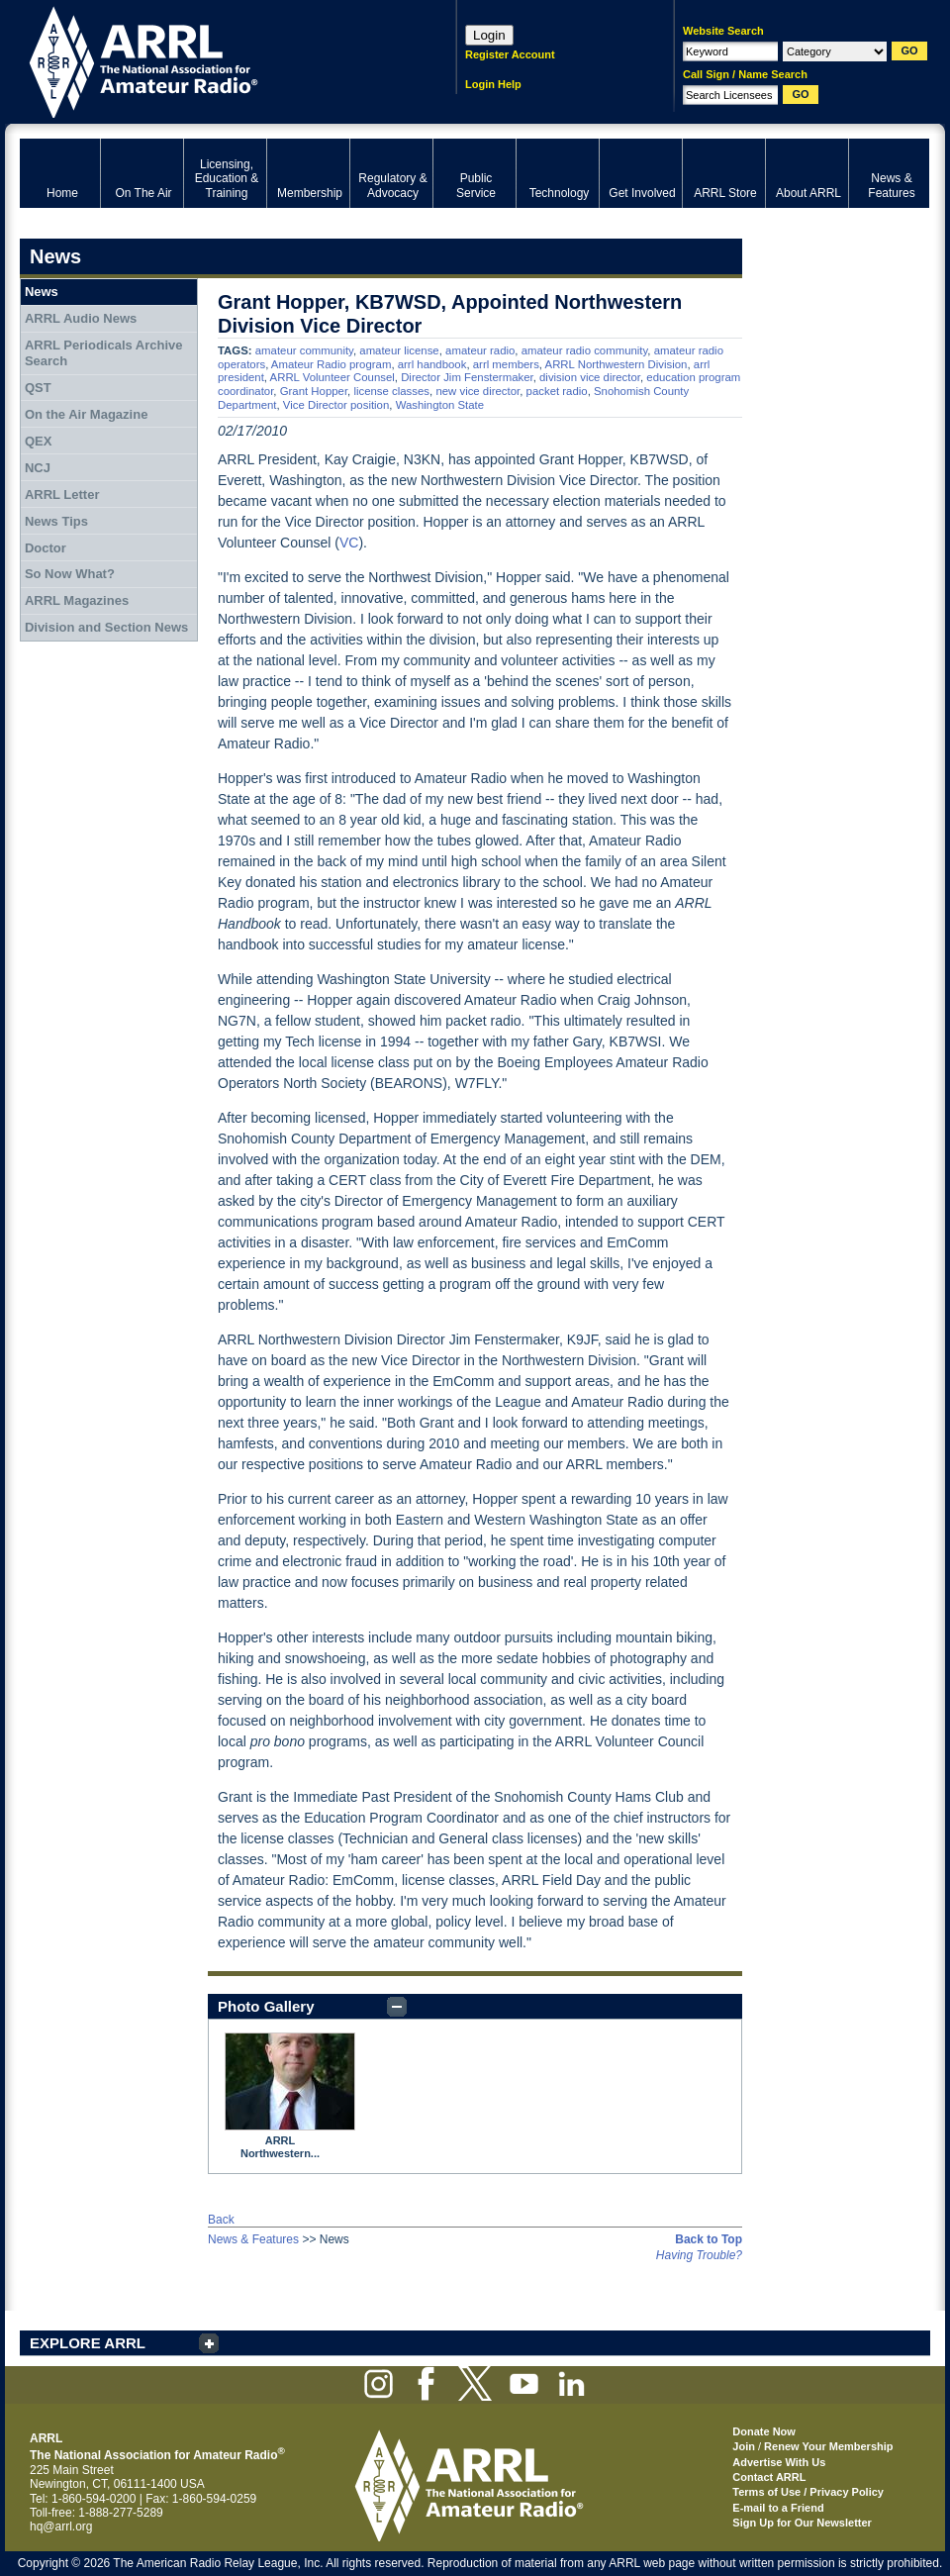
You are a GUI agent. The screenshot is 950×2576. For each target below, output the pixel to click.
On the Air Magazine (86, 414)
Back (221, 2220)
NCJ (37, 467)
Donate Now (764, 2431)
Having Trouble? (699, 2255)
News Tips (56, 521)
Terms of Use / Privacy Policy (808, 2492)
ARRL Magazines (77, 600)
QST (38, 387)
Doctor (45, 548)
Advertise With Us (778, 2462)
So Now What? (70, 573)
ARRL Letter (62, 494)
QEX (38, 441)
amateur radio (480, 350)
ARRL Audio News (81, 318)
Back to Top (708, 2239)
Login (489, 35)
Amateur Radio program (331, 364)
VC (348, 542)
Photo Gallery (266, 2006)
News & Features (253, 2239)
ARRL (212, 60)
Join (743, 2446)
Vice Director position (336, 405)
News (41, 291)
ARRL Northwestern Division (616, 364)
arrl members (506, 364)
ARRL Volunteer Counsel (332, 377)
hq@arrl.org (61, 2526)
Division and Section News (106, 627)
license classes (391, 391)
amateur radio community (585, 350)
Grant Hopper (313, 391)
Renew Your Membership (828, 2446)
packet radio (557, 391)
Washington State (440, 405)
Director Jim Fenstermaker (467, 377)
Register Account (510, 54)
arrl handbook (432, 364)
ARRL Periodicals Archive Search (104, 353)
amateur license (398, 350)
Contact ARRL (769, 2477)
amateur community (304, 350)
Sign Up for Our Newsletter (802, 2522)
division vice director (589, 377)
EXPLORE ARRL (87, 2342)
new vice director (477, 391)
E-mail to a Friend (777, 2508)
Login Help (493, 84)
